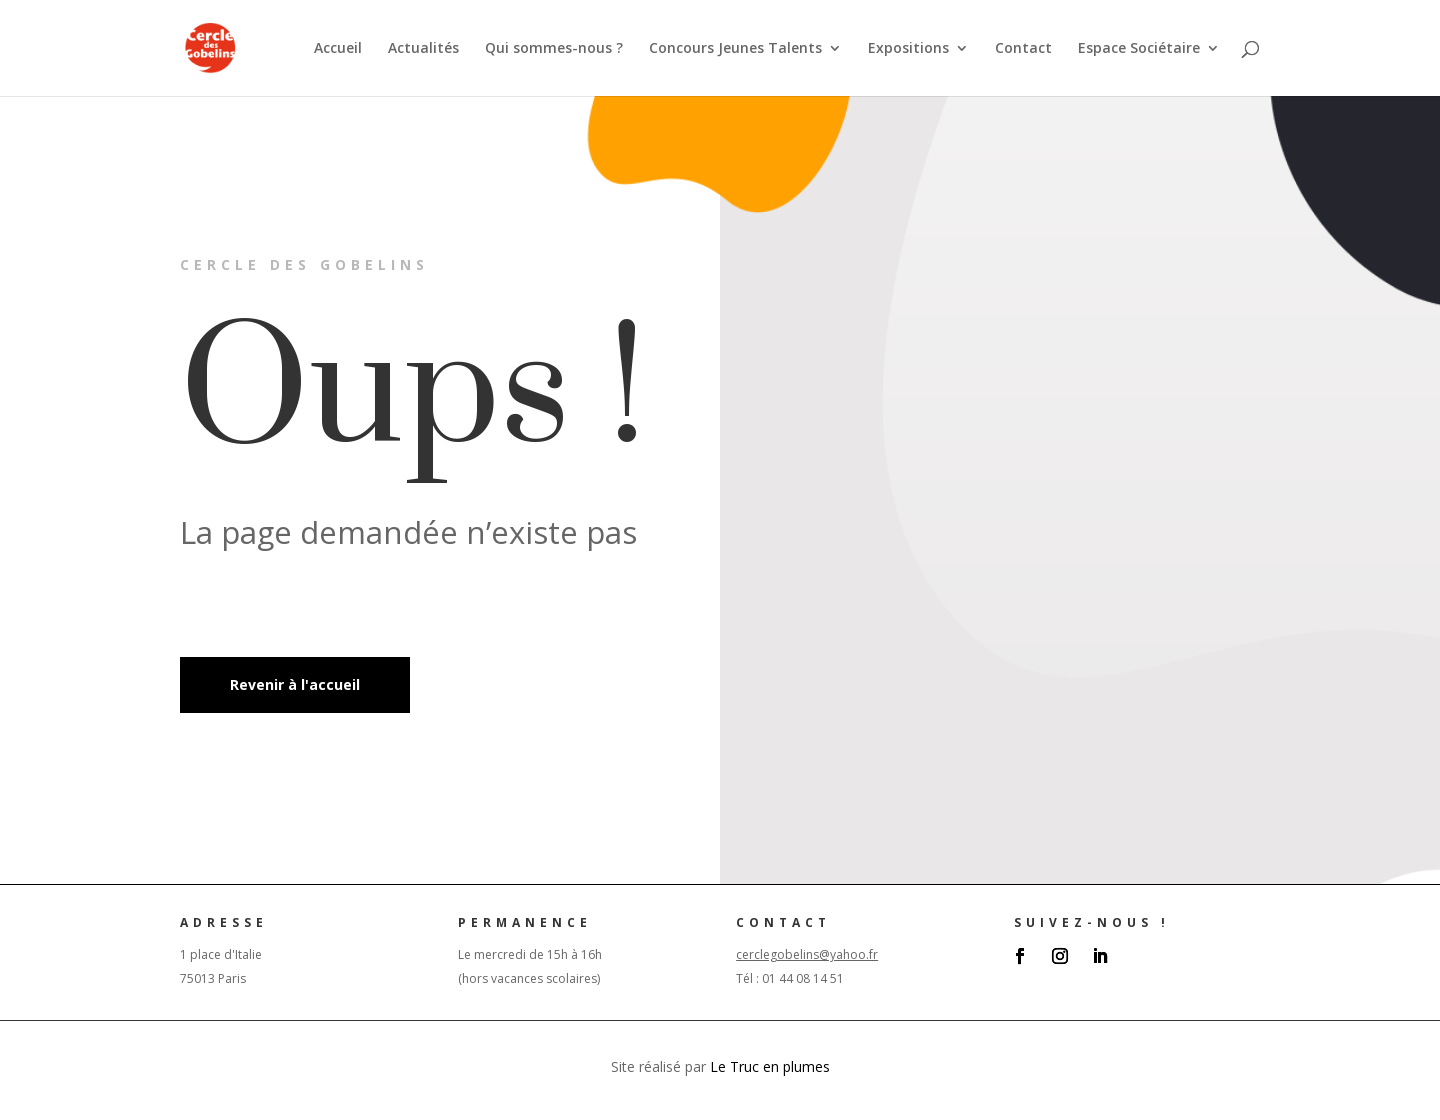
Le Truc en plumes (770, 1066)
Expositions (908, 49)
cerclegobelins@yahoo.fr (807, 954)
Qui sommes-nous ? (554, 49)
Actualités (423, 49)
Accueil (338, 49)
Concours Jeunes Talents (735, 49)
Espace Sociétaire (1139, 49)
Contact (1023, 49)
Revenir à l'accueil (295, 684)
